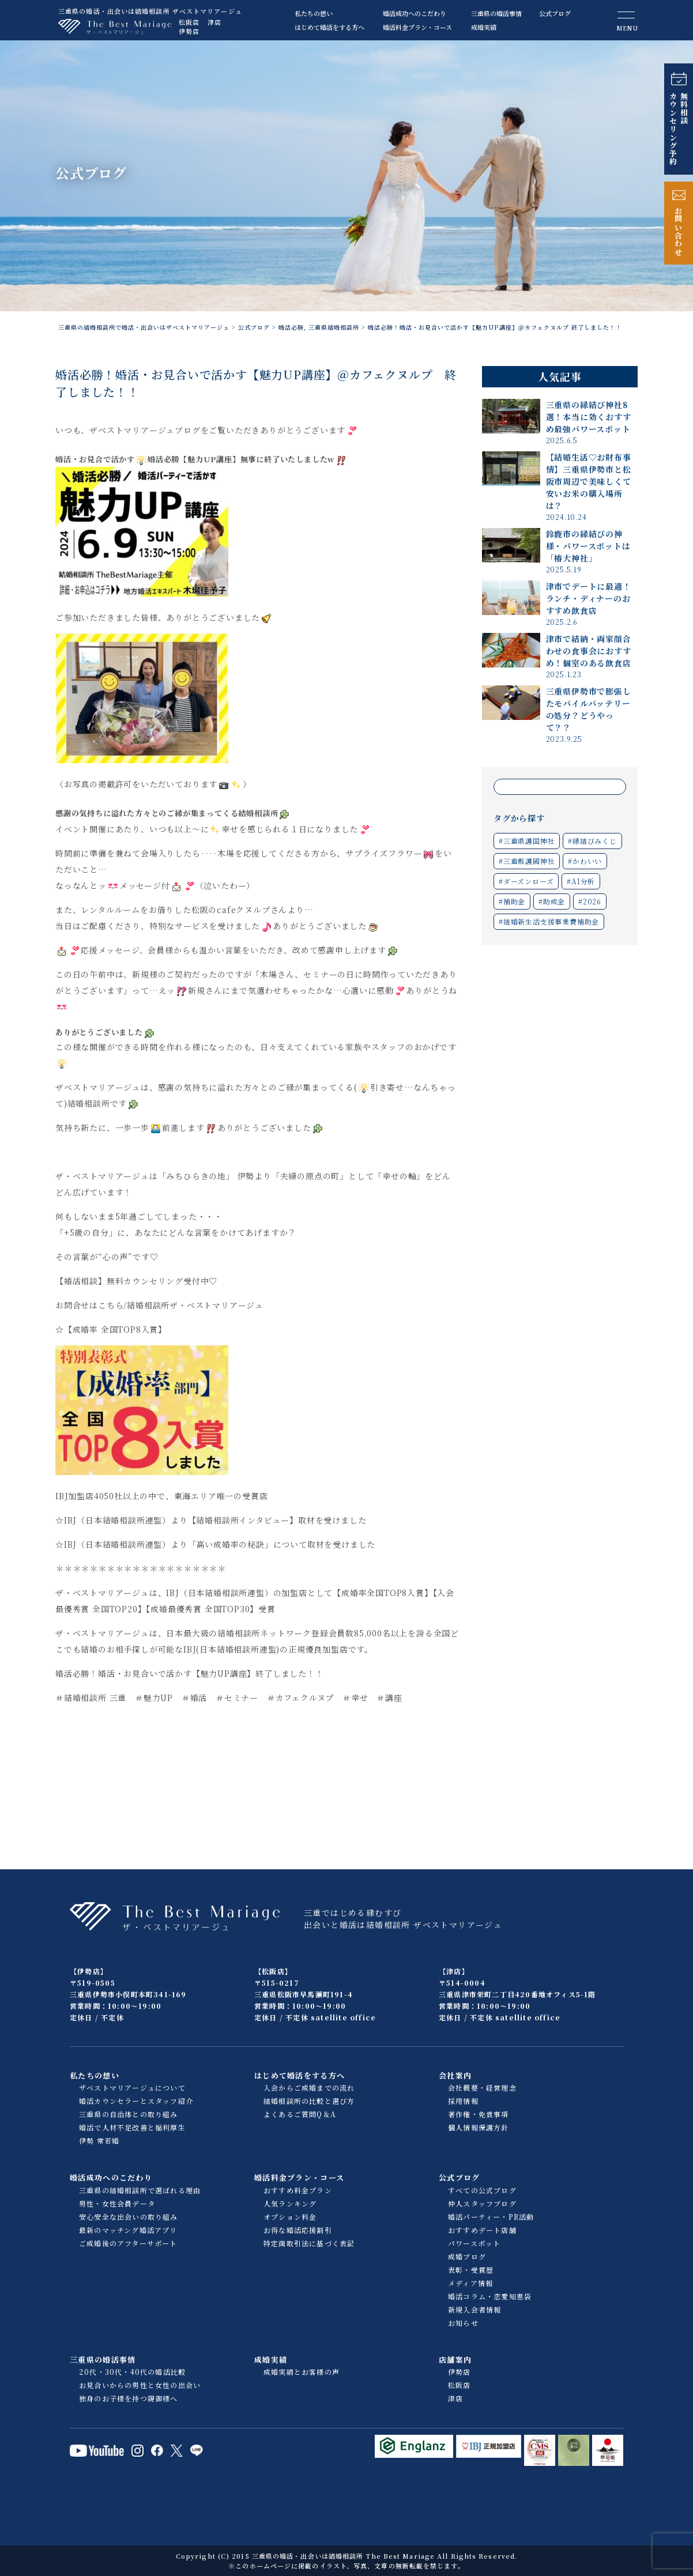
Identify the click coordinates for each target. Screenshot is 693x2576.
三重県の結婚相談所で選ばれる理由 (140, 2190)
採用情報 (463, 2101)
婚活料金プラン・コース (417, 27)
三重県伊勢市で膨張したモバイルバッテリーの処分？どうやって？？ (588, 709)
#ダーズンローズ (526, 881)
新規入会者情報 (474, 2309)
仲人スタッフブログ (482, 2203)
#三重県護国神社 (527, 841)
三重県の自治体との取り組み (128, 2114)
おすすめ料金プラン (297, 2190)
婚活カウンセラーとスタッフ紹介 (136, 2101)
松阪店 (189, 22)
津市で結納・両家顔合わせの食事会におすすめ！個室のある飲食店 (588, 651)
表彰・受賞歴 (471, 2270)
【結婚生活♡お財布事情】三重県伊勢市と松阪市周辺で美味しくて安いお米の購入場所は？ (588, 481)
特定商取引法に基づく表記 (309, 2243)
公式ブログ (555, 13)
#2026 (589, 901)
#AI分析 (581, 881)
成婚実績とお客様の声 (301, 2372)
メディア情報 (470, 2283)
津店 (214, 22)
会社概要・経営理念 (482, 2087)
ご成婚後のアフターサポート (128, 2243)
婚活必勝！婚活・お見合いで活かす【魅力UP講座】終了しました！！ (189, 1673)
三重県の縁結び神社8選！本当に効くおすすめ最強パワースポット (588, 417)
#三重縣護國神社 (527, 861)
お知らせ (463, 2323)
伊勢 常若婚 (99, 2140)
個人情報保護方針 (478, 2127)
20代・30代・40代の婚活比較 (132, 2372)
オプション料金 (290, 2217)
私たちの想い (314, 13)
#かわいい (585, 861)
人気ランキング (290, 2203)
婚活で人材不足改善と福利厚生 (132, 2127)
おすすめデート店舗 (482, 2230)
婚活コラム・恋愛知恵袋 (490, 2296)
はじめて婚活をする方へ (329, 27)
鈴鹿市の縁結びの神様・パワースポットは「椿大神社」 (588, 546)
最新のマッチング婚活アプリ (128, 2230)
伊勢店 (189, 31)
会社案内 (455, 2075)
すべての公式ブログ (482, 2190)
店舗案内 (455, 2359)
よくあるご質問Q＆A (299, 2114)
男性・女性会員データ (117, 2203)
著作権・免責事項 (478, 2114)
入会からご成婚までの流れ (309, 2087)
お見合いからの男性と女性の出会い (140, 2385)
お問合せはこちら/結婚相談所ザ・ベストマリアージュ (159, 1305)
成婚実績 (483, 27)
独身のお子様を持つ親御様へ (128, 2398)
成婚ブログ (467, 2256)
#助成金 (551, 901)
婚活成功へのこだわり (414, 13)
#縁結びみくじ (592, 841)
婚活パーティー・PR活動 (491, 2217)
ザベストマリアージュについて (132, 2087)
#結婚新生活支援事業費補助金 (549, 921)
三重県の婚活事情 (496, 13)
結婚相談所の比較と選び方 (309, 2101)
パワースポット (474, 2243)
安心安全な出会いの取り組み (128, 2217)
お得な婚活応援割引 (297, 2230)
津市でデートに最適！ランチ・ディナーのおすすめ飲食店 (588, 598)
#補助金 (512, 901)
